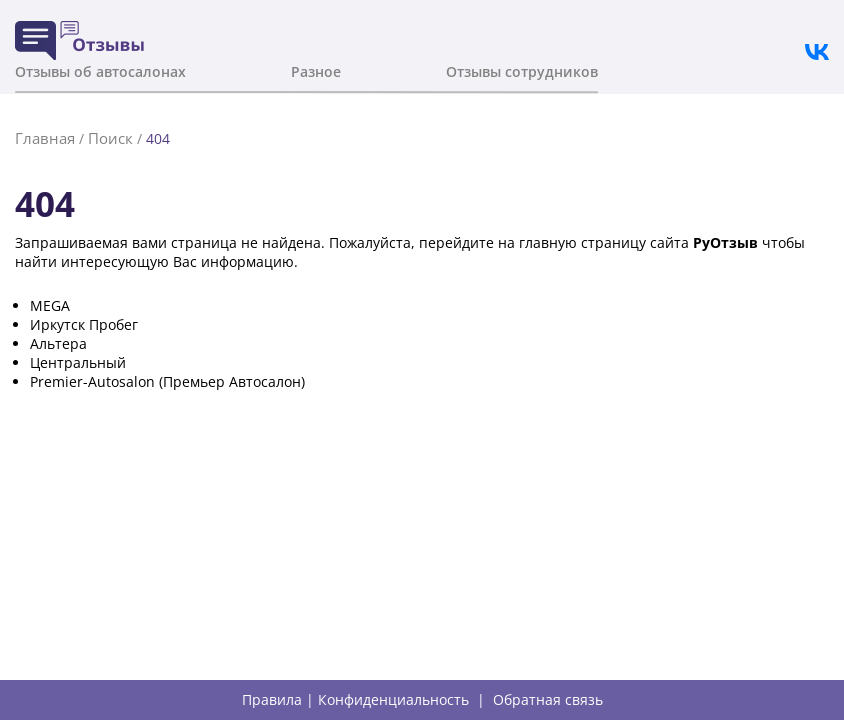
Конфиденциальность (393, 700)
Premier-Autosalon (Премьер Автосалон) (167, 381)
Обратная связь (548, 700)
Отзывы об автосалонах (100, 71)
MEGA (50, 305)
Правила (272, 700)
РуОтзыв (725, 242)
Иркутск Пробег (84, 324)
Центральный (78, 362)
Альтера (58, 343)
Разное (316, 71)
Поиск (110, 138)
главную (548, 242)
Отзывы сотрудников (522, 71)
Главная (45, 138)
